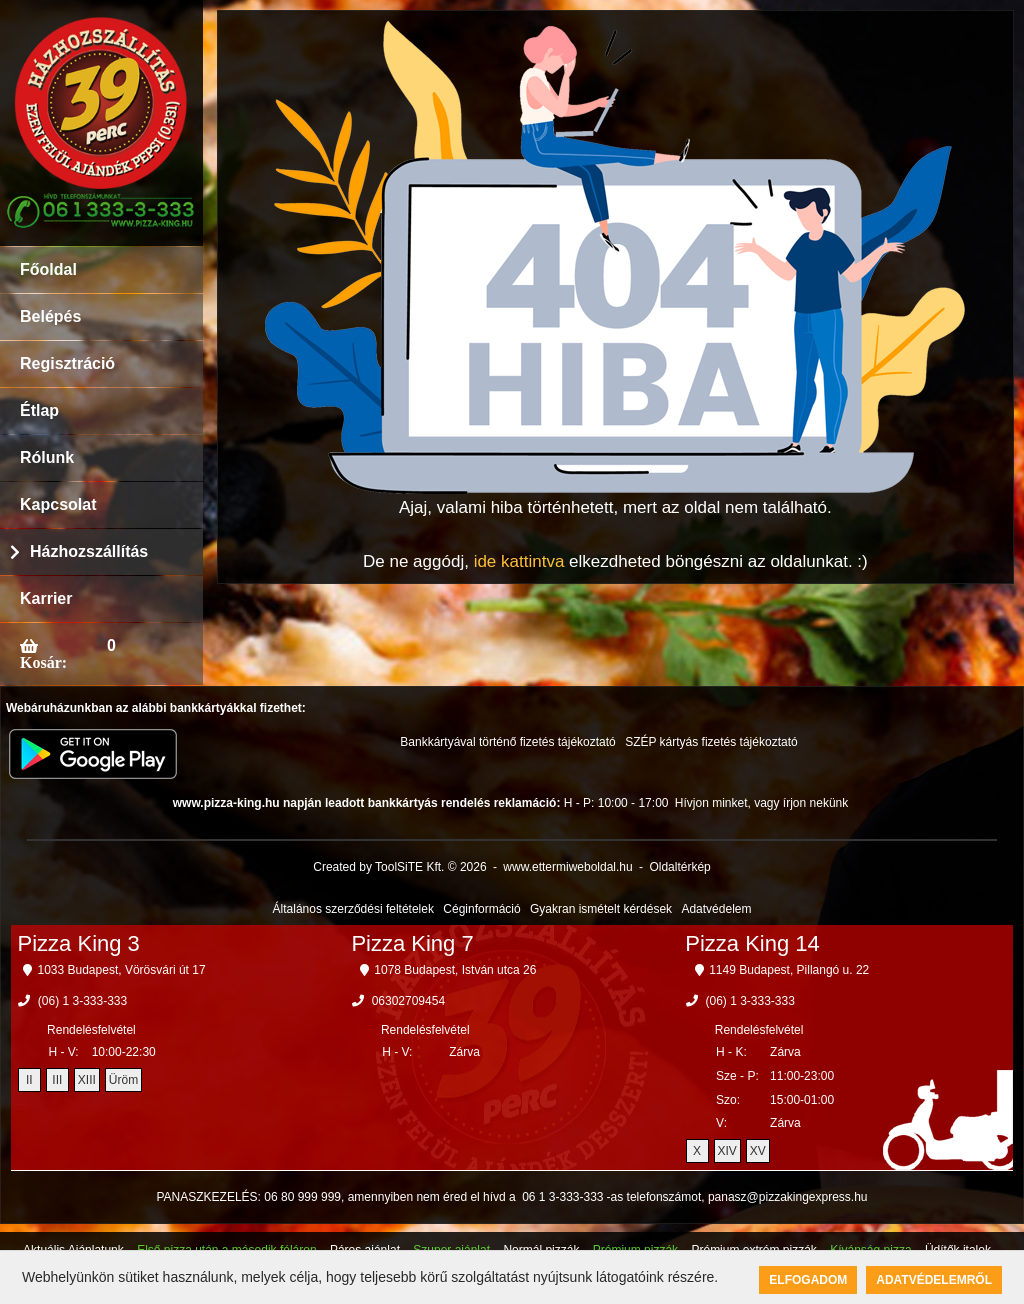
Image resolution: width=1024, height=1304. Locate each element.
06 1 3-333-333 (562, 1197)
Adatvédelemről (934, 1280)
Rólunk (47, 457)
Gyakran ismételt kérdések (601, 909)
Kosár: (43, 662)
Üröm (123, 1080)
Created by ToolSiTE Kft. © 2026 (399, 867)
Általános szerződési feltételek (353, 909)
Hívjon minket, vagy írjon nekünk (761, 803)
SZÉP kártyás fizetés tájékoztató (711, 742)
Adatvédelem (716, 909)
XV (758, 1151)
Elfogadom (808, 1280)
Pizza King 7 (412, 943)
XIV (727, 1151)
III (57, 1080)
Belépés (50, 316)
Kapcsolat (58, 504)
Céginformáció (481, 909)
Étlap (39, 410)
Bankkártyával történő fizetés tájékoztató (507, 742)
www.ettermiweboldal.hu (567, 867)
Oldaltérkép (679, 867)
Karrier (46, 598)
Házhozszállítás (89, 551)
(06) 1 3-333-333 (82, 1001)
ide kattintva (519, 561)
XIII (87, 1080)
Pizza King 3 (79, 943)
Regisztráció (67, 363)
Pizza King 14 (752, 943)
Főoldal (48, 269)
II (29, 1080)
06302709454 (408, 1001)
